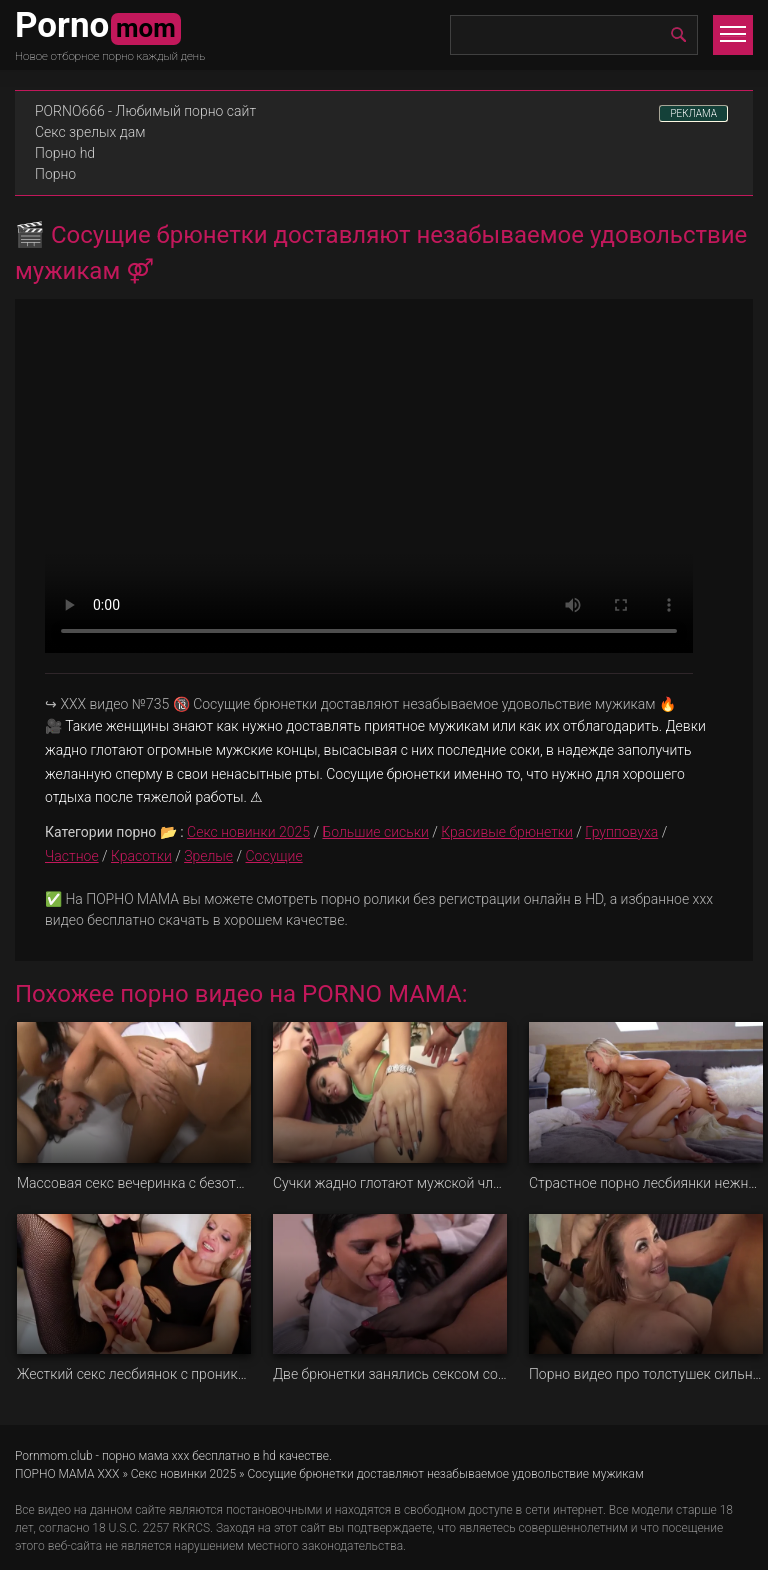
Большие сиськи (375, 832)
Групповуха (621, 832)
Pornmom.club (54, 1456)
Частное (72, 856)
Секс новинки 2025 (248, 832)
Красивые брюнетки (507, 832)
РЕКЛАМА (693, 113)
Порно (55, 174)
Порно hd (65, 153)
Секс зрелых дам (90, 132)
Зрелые (208, 856)
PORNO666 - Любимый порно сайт (145, 111)
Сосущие (274, 856)
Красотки (141, 856)
